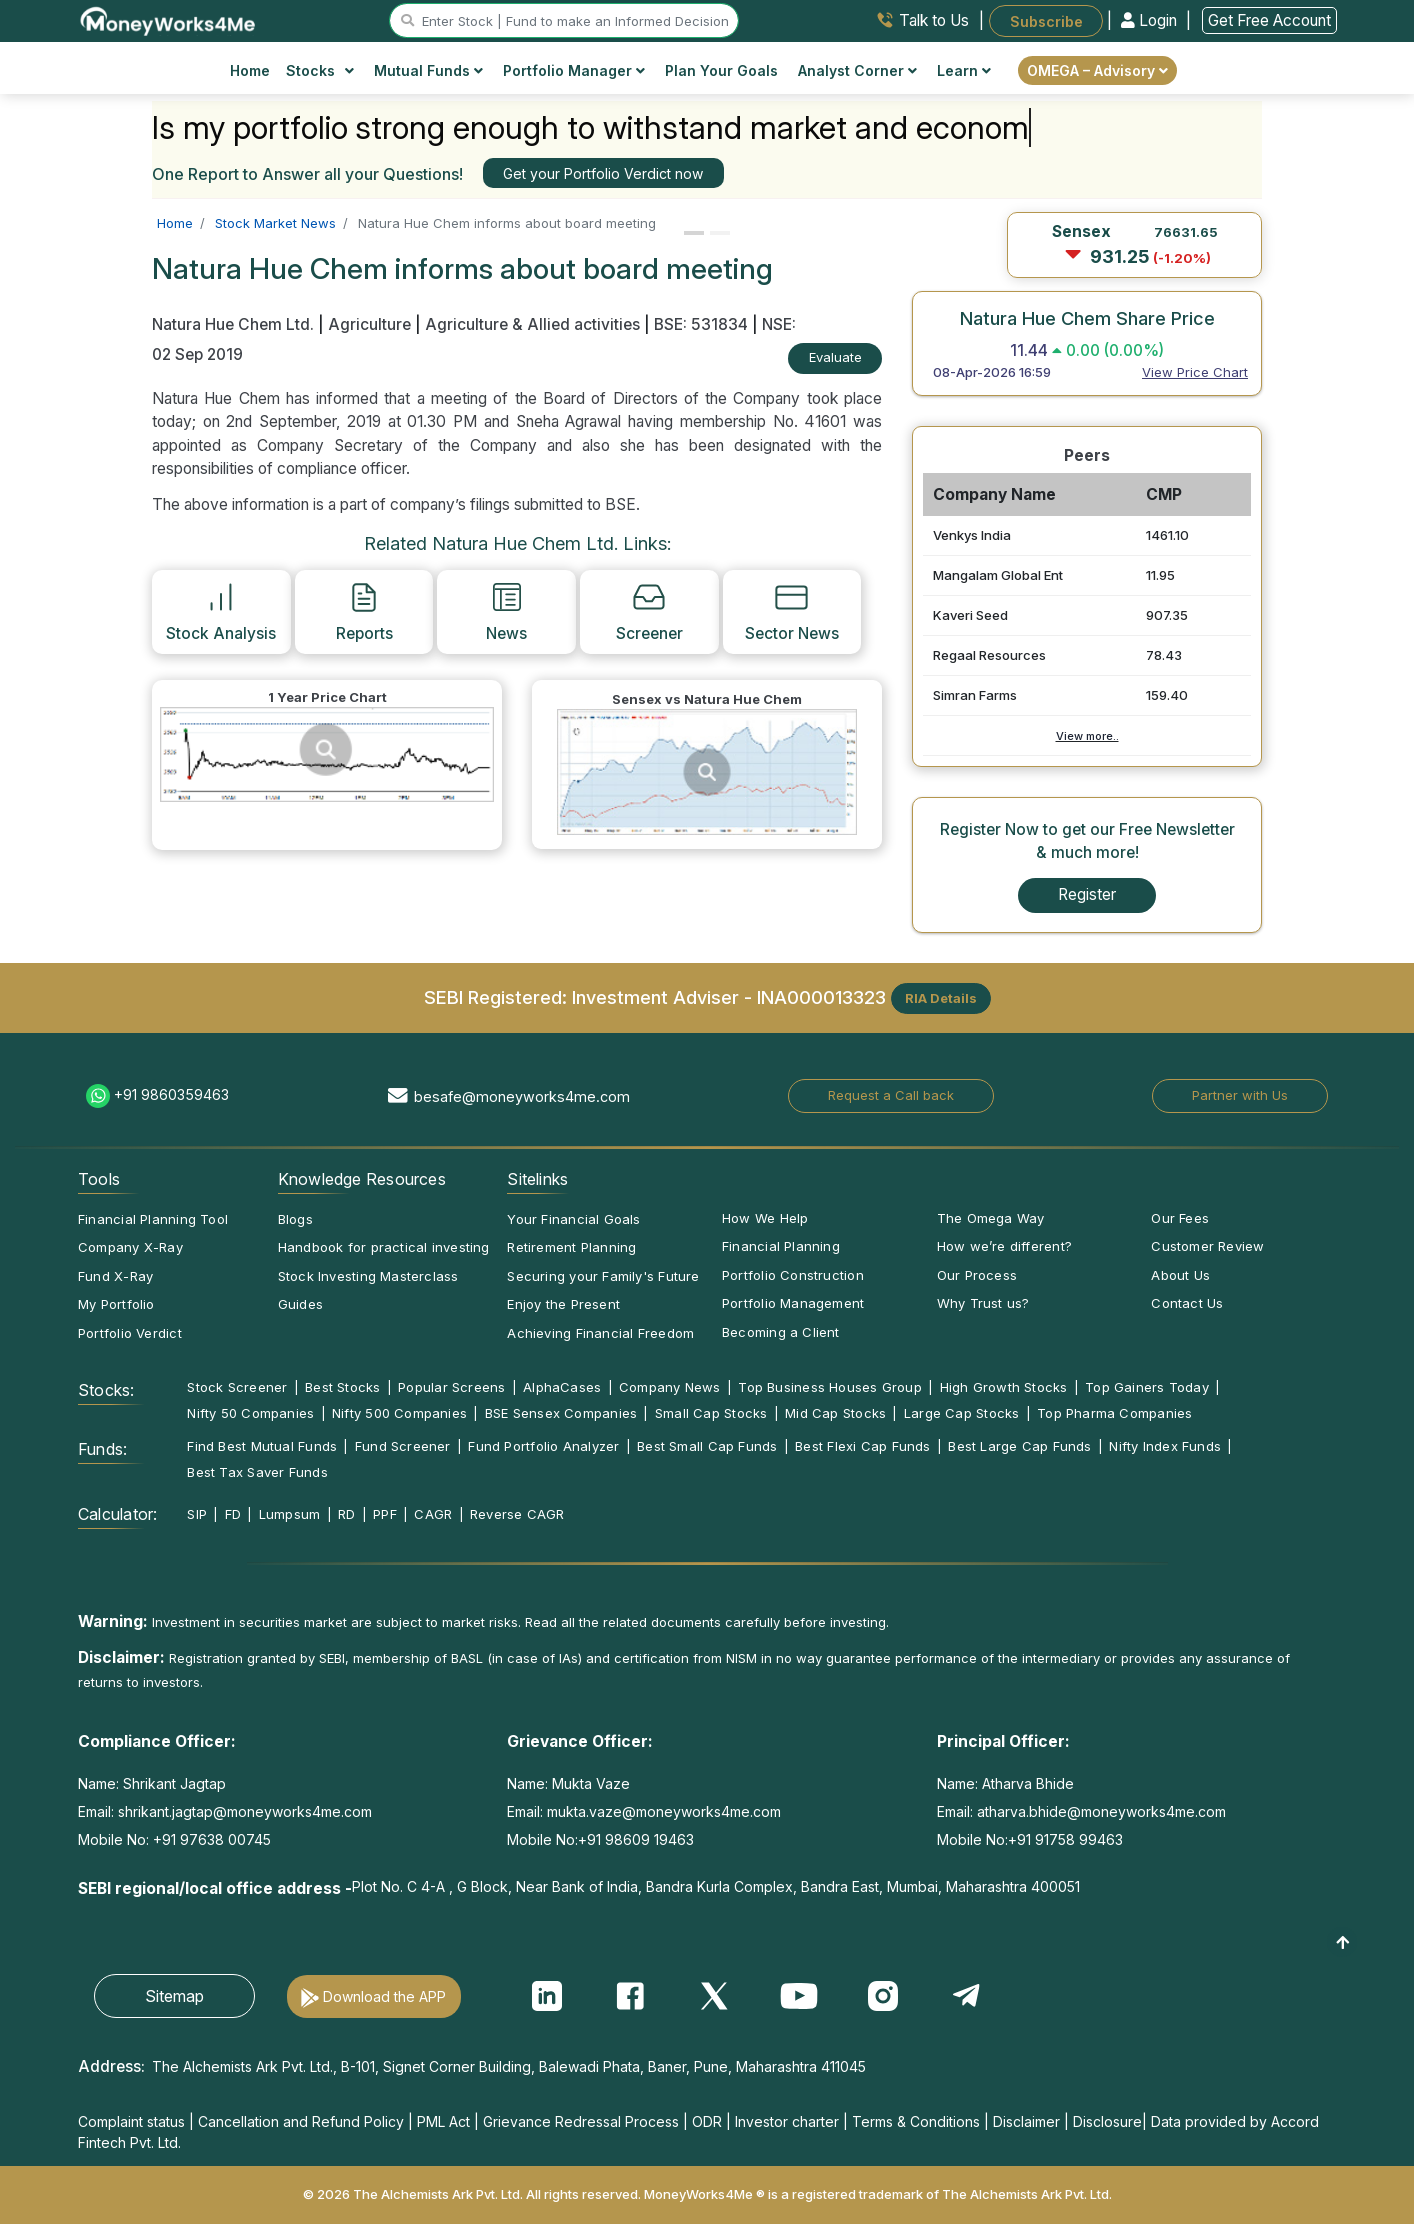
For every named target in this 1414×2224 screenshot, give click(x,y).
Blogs (295, 1219)
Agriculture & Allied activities (532, 324)
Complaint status (131, 2121)
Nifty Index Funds (1165, 1446)
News (506, 611)
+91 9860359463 (171, 1094)
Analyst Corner (857, 70)
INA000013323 (821, 996)
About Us (1180, 1275)
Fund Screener (403, 1446)
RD (346, 1514)
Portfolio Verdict (130, 1333)
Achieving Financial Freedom (600, 1333)
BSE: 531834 (701, 324)
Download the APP (384, 1996)
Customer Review (1207, 1246)
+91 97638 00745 (210, 1839)
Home (250, 70)
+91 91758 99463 (1065, 1839)
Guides (300, 1304)
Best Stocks (342, 1387)
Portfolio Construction (793, 1275)
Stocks (320, 70)
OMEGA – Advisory (1097, 70)
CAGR (433, 1514)
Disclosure (1107, 2121)
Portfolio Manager (574, 70)
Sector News (792, 611)
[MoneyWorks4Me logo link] (168, 19)
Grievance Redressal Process (581, 2121)
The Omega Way (991, 1218)
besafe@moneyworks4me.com (522, 1096)
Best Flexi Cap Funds (862, 1446)
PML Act (443, 2121)
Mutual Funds (428, 70)
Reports (364, 611)
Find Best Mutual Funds (262, 1446)
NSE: (779, 324)
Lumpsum (290, 1514)
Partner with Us (1240, 1095)
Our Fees (1180, 1218)
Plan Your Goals (721, 70)
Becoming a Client (781, 1332)
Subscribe (1046, 20)
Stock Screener (237, 1387)
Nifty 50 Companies (250, 1413)
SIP (197, 1514)
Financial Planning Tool (153, 1219)
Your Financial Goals (573, 1219)
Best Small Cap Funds (707, 1446)
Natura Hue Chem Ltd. (235, 324)
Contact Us (1187, 1303)
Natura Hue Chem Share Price (1087, 318)
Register (1087, 894)
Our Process (977, 1275)
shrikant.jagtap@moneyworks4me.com (245, 1811)
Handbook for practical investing (384, 1247)
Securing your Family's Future (603, 1276)
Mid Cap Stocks (835, 1413)
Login (1151, 20)
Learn (964, 70)
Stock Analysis (221, 611)
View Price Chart (1195, 372)
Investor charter (787, 2121)
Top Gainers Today (1147, 1387)
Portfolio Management (793, 1303)
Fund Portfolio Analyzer (543, 1446)
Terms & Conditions (916, 2121)
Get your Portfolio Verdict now (603, 173)
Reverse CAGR (517, 1514)
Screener (649, 611)
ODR (707, 2121)
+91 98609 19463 (636, 1839)
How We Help (765, 1218)
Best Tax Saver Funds (257, 1472)
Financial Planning (781, 1246)
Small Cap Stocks (711, 1413)
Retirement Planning (571, 1247)
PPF (385, 1514)
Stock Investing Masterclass (368, 1276)
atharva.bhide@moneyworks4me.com (1101, 1811)
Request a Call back (891, 1095)
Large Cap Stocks (962, 1413)
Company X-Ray (130, 1247)
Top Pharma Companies (1114, 1413)
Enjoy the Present (563, 1304)
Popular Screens (451, 1387)
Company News (670, 1387)
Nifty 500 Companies (399, 1413)
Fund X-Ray (115, 1276)
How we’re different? (1004, 1246)
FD (233, 1514)
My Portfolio (116, 1304)
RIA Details (941, 998)
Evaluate (835, 357)
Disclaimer (1026, 2121)
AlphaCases (562, 1387)
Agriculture (369, 324)
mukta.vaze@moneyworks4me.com (664, 1811)
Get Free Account (1269, 20)
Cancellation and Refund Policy (301, 2121)
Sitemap (174, 1996)
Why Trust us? (983, 1303)
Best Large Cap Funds (1019, 1446)
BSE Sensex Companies (561, 1413)
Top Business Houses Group (830, 1387)
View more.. (1087, 736)
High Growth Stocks (1004, 1387)
